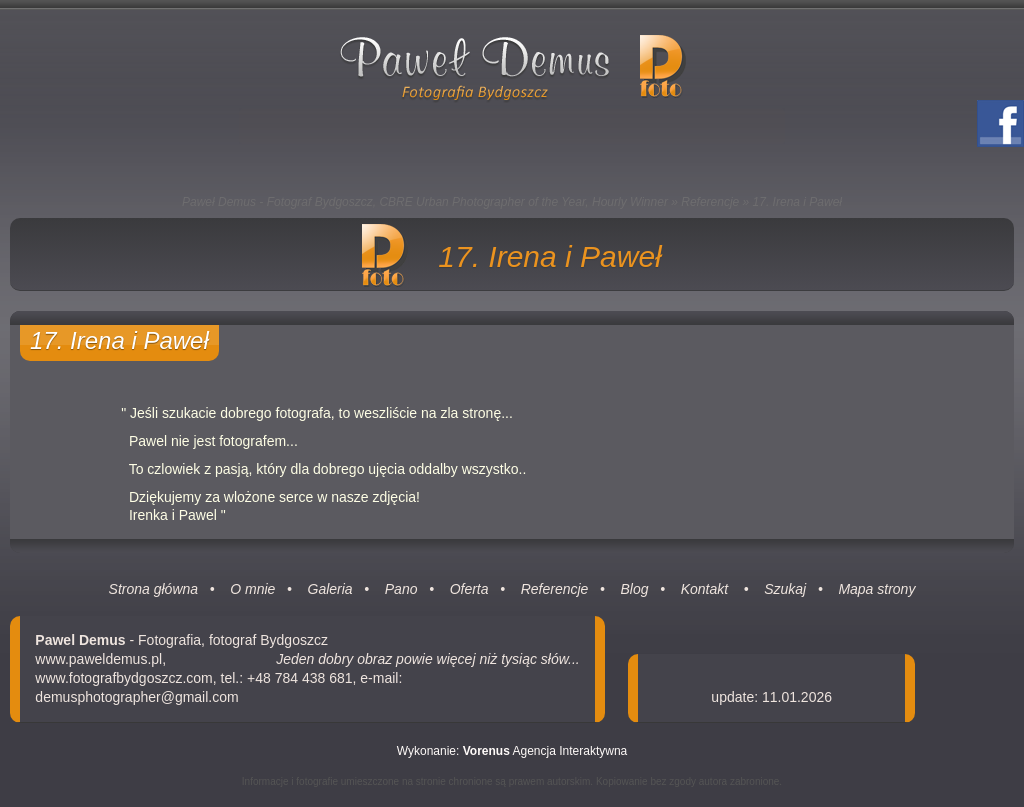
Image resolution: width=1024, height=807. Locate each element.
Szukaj (785, 589)
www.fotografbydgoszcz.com (123, 678)
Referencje (710, 202)
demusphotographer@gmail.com (136, 697)
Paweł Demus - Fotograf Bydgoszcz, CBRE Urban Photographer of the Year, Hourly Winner (425, 202)
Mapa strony (876, 589)
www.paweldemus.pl (98, 659)
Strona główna (154, 589)
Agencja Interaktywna (545, 751)
